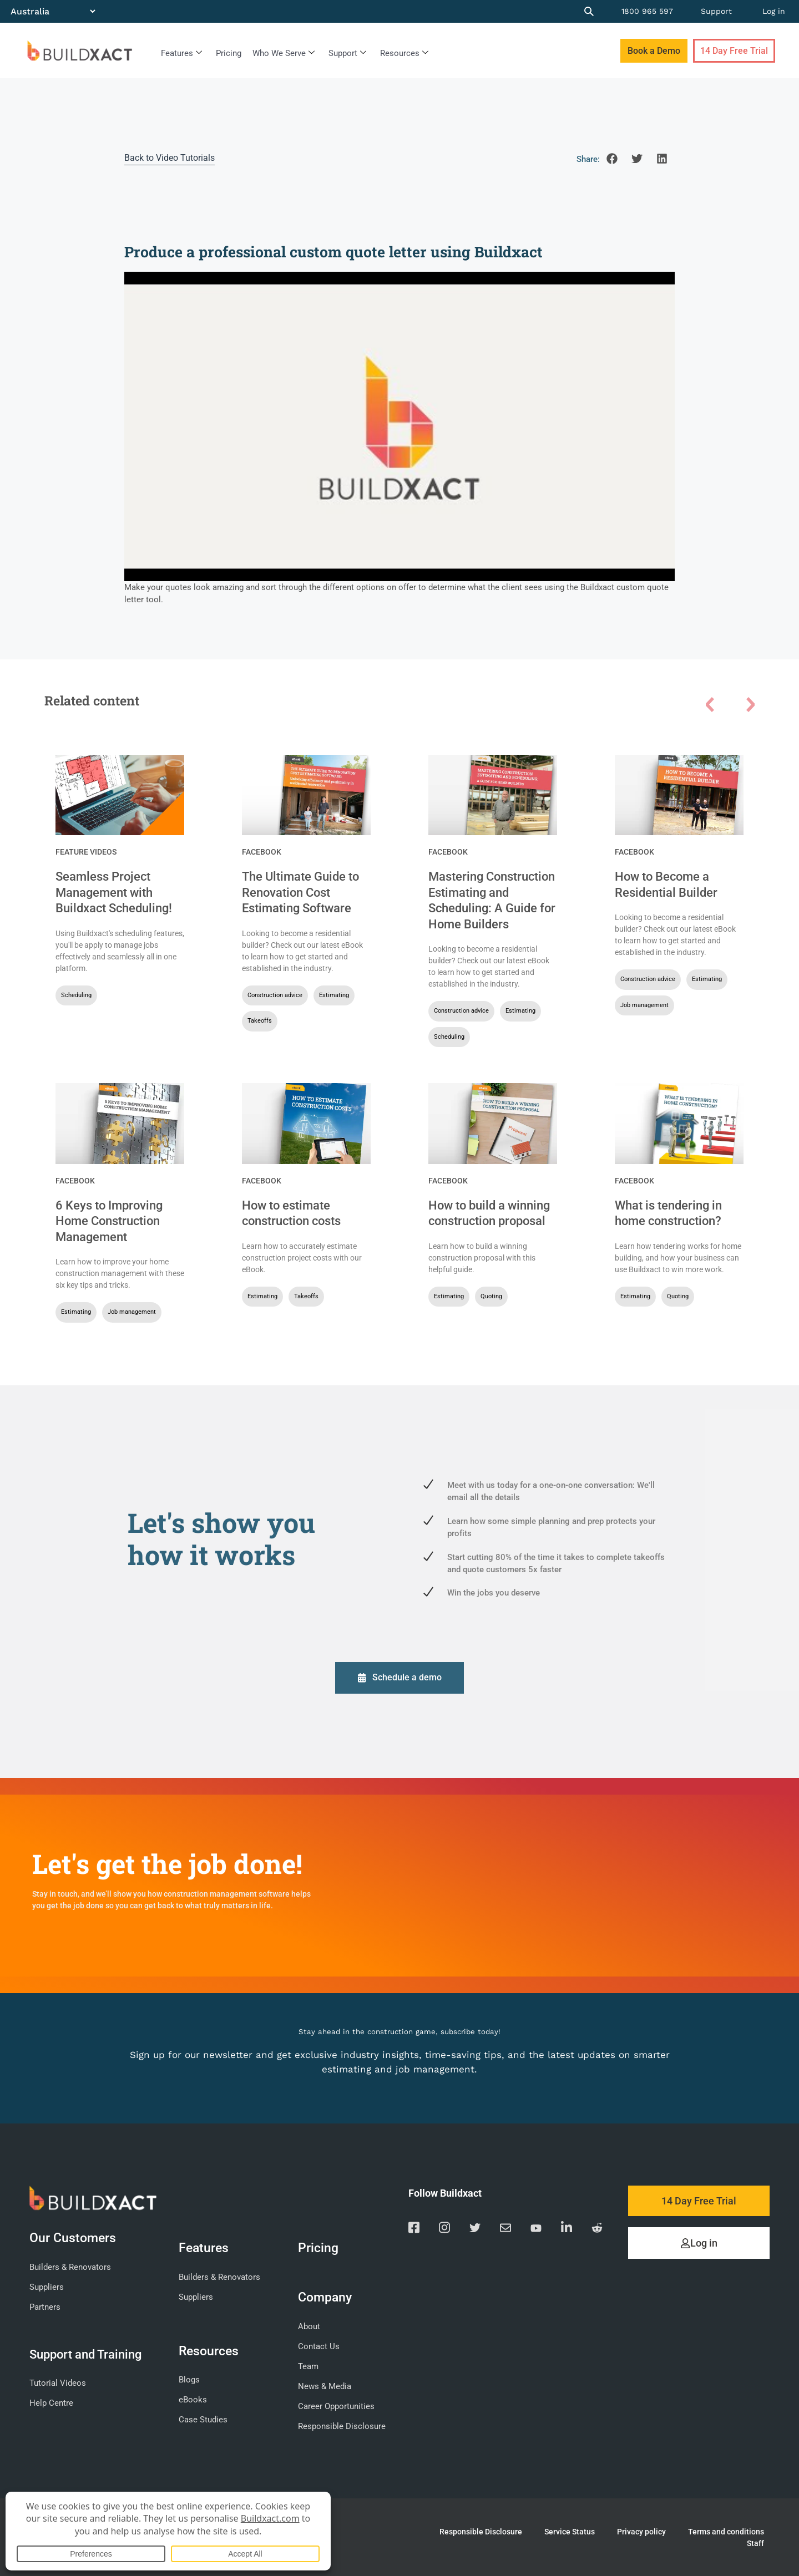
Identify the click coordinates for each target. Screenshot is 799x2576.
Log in (773, 11)
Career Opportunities (336, 2405)
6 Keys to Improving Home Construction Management (109, 1221)
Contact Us (319, 2345)
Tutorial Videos (57, 2382)
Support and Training (85, 2353)
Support (716, 11)
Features (181, 53)
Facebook (261, 851)
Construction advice (274, 995)
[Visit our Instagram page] (444, 2229)
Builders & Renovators (70, 2267)
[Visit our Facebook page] (413, 2229)
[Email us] (505, 2228)
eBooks (193, 2399)
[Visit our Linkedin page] (566, 2229)
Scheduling (76, 995)
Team (308, 2365)
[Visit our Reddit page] (597, 2228)
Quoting (491, 1296)
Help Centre (51, 2402)
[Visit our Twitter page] (475, 2228)
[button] (612, 158)
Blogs (189, 2379)
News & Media (324, 2385)
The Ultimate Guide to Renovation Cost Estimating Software (300, 892)
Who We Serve (283, 53)
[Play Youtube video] (399, 426)
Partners (44, 2306)
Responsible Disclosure (342, 2425)
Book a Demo (654, 50)
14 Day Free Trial (734, 50)
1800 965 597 (647, 11)
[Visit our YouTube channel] (536, 2229)
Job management (644, 1005)
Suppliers (46, 2287)
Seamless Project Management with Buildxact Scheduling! (113, 892)
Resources (404, 53)
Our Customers (75, 2237)
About (309, 2325)
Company (327, 2295)
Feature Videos (86, 851)
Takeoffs (259, 1020)
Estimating (334, 995)
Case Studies (203, 2419)
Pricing (228, 53)
